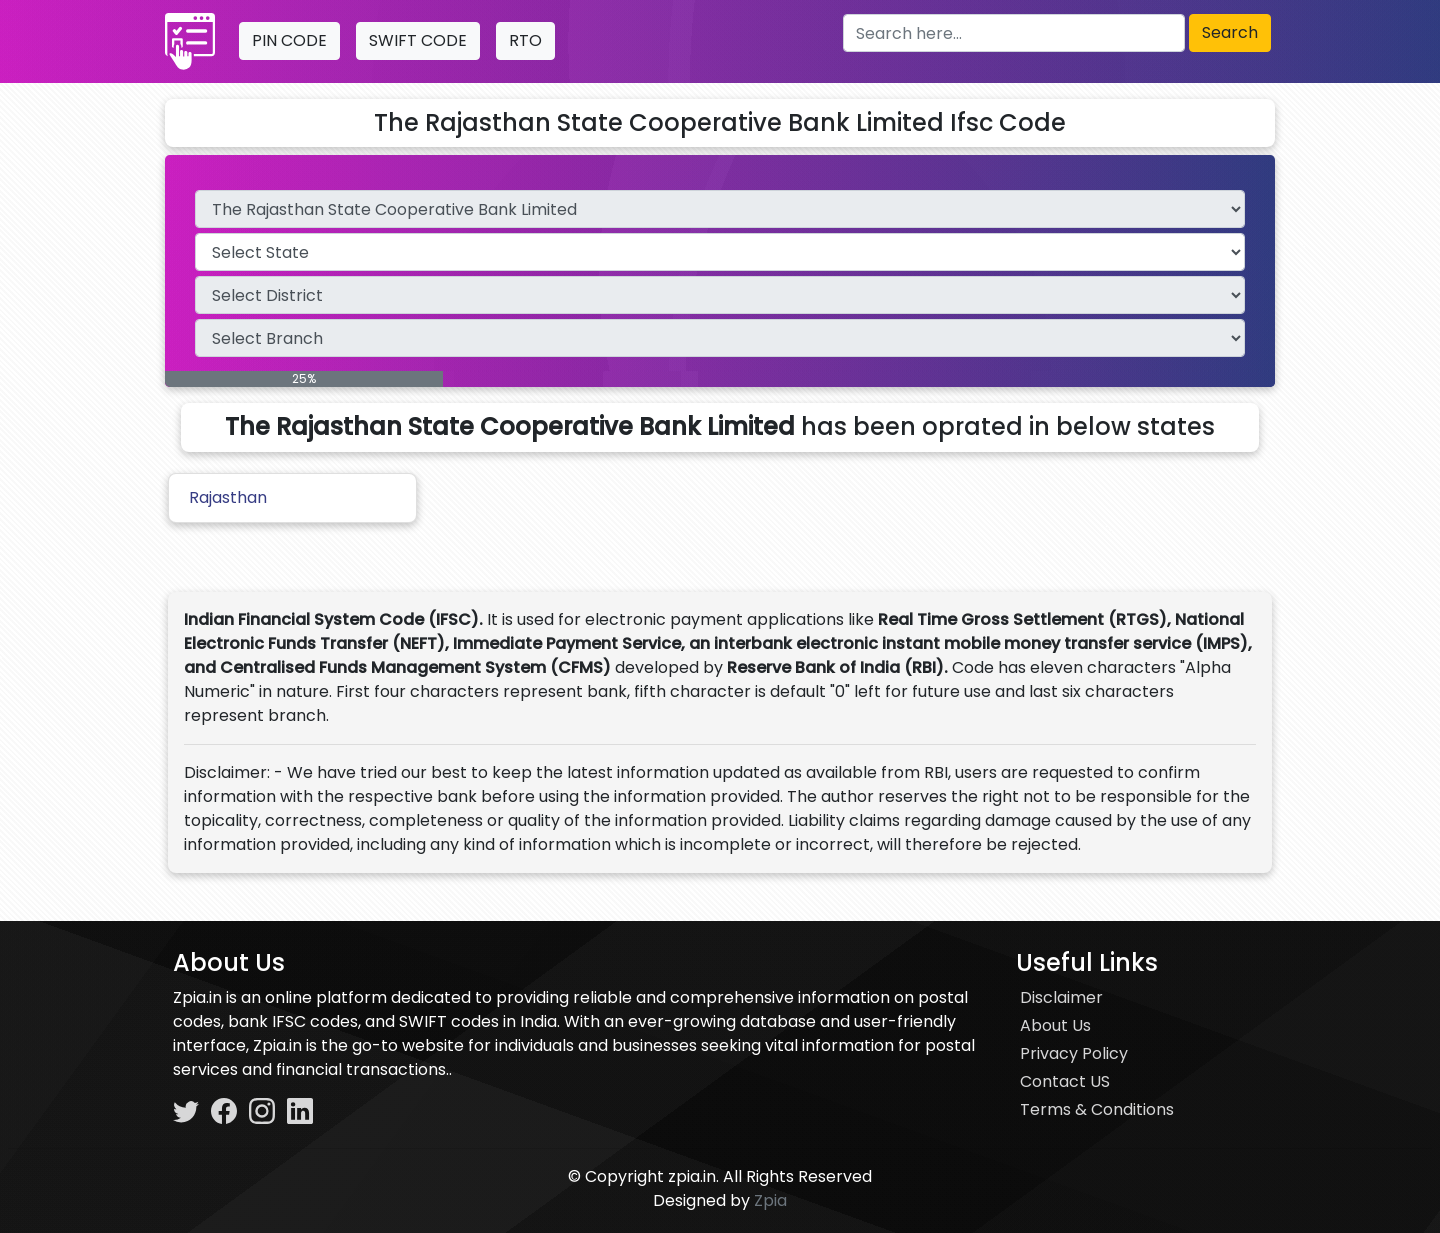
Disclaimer (1061, 997)
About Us (1055, 1025)
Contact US (1065, 1081)
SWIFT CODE (418, 40)
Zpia (770, 1200)
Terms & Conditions (1097, 1109)
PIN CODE (289, 40)
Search (1230, 32)
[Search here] (1014, 33)
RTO (525, 40)
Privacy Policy (1074, 1053)
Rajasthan (228, 497)
